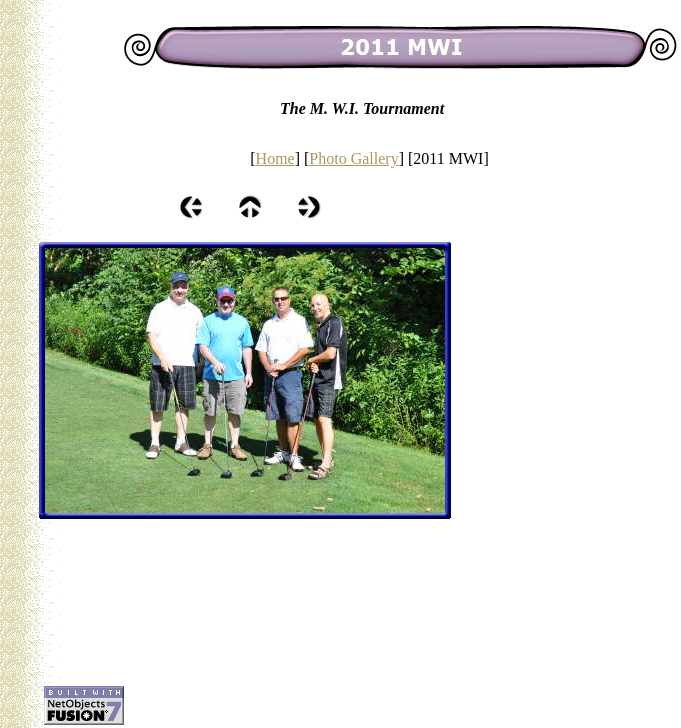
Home (275, 158)
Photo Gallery (353, 158)
